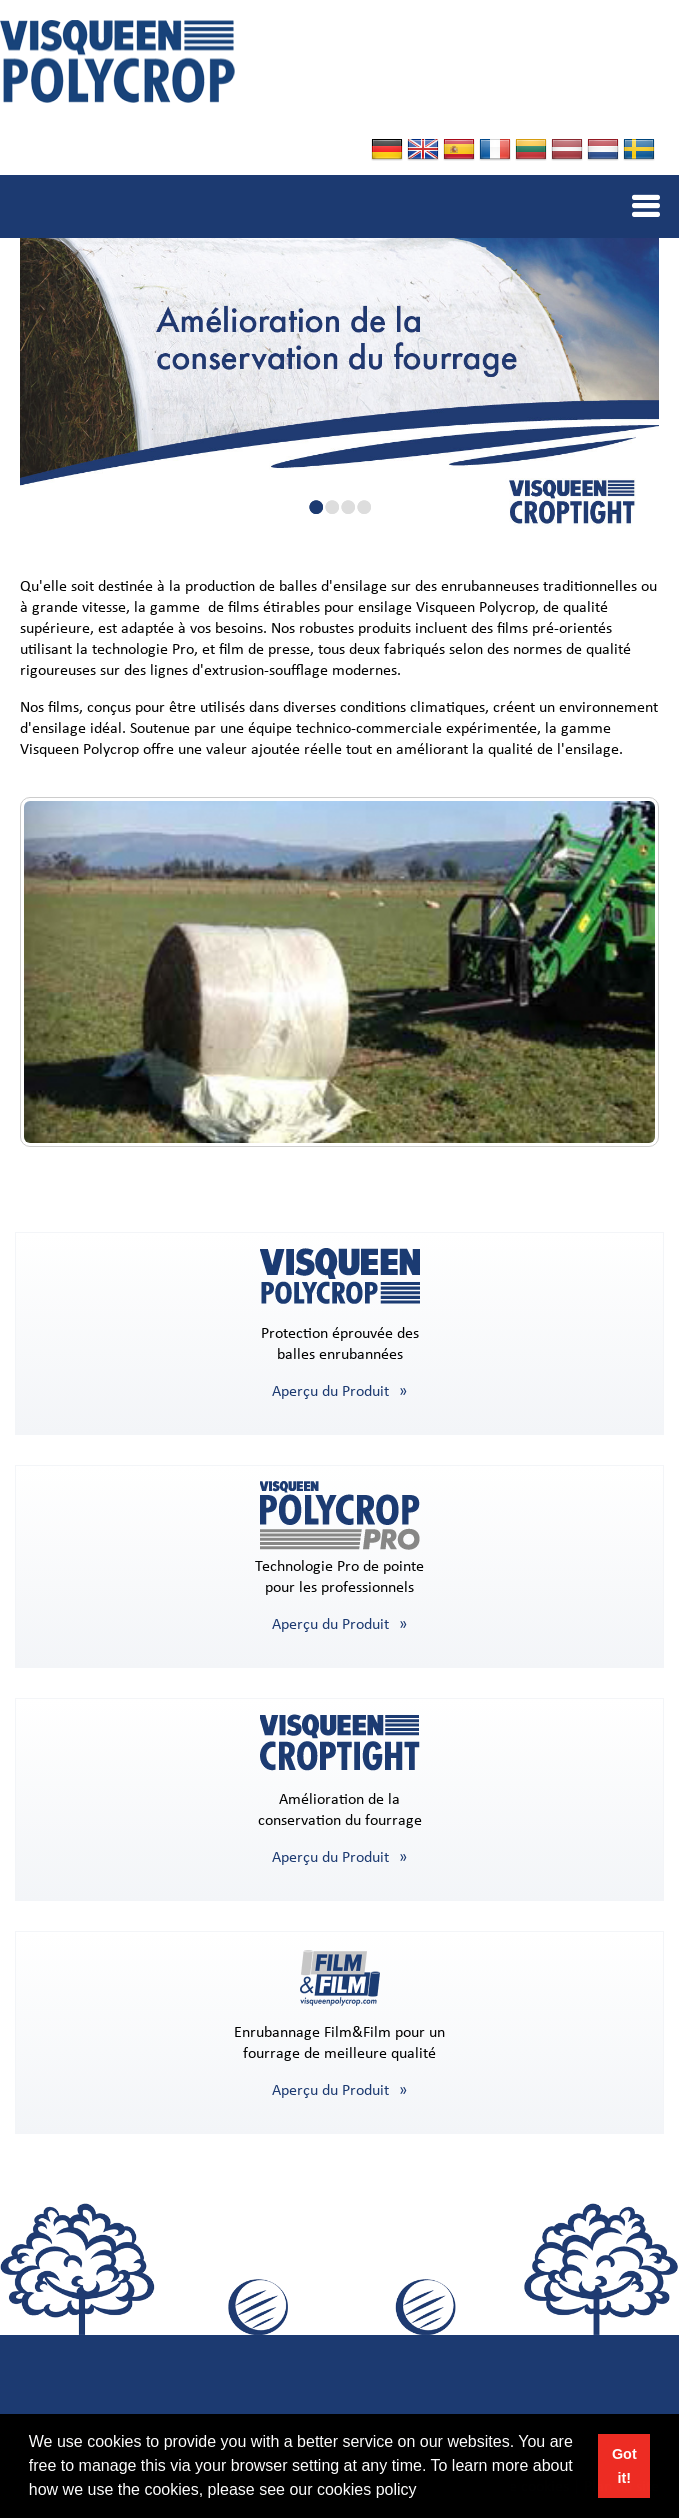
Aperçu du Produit (330, 1392)
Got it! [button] (624, 2466)
